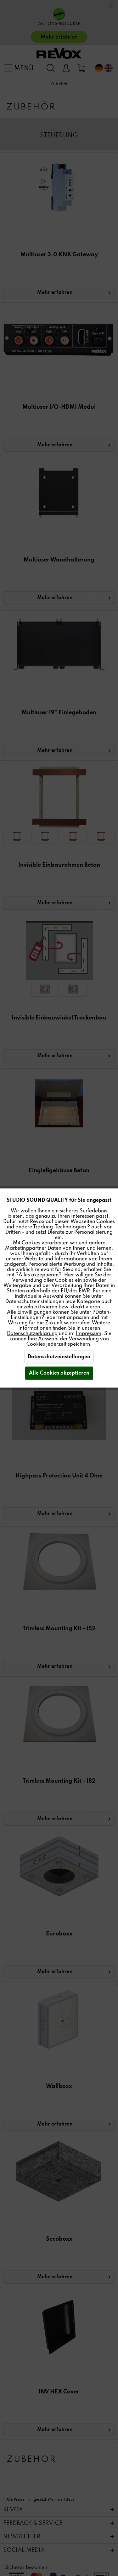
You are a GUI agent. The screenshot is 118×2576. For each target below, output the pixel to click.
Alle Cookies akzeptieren (59, 1373)
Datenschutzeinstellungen (59, 1357)
